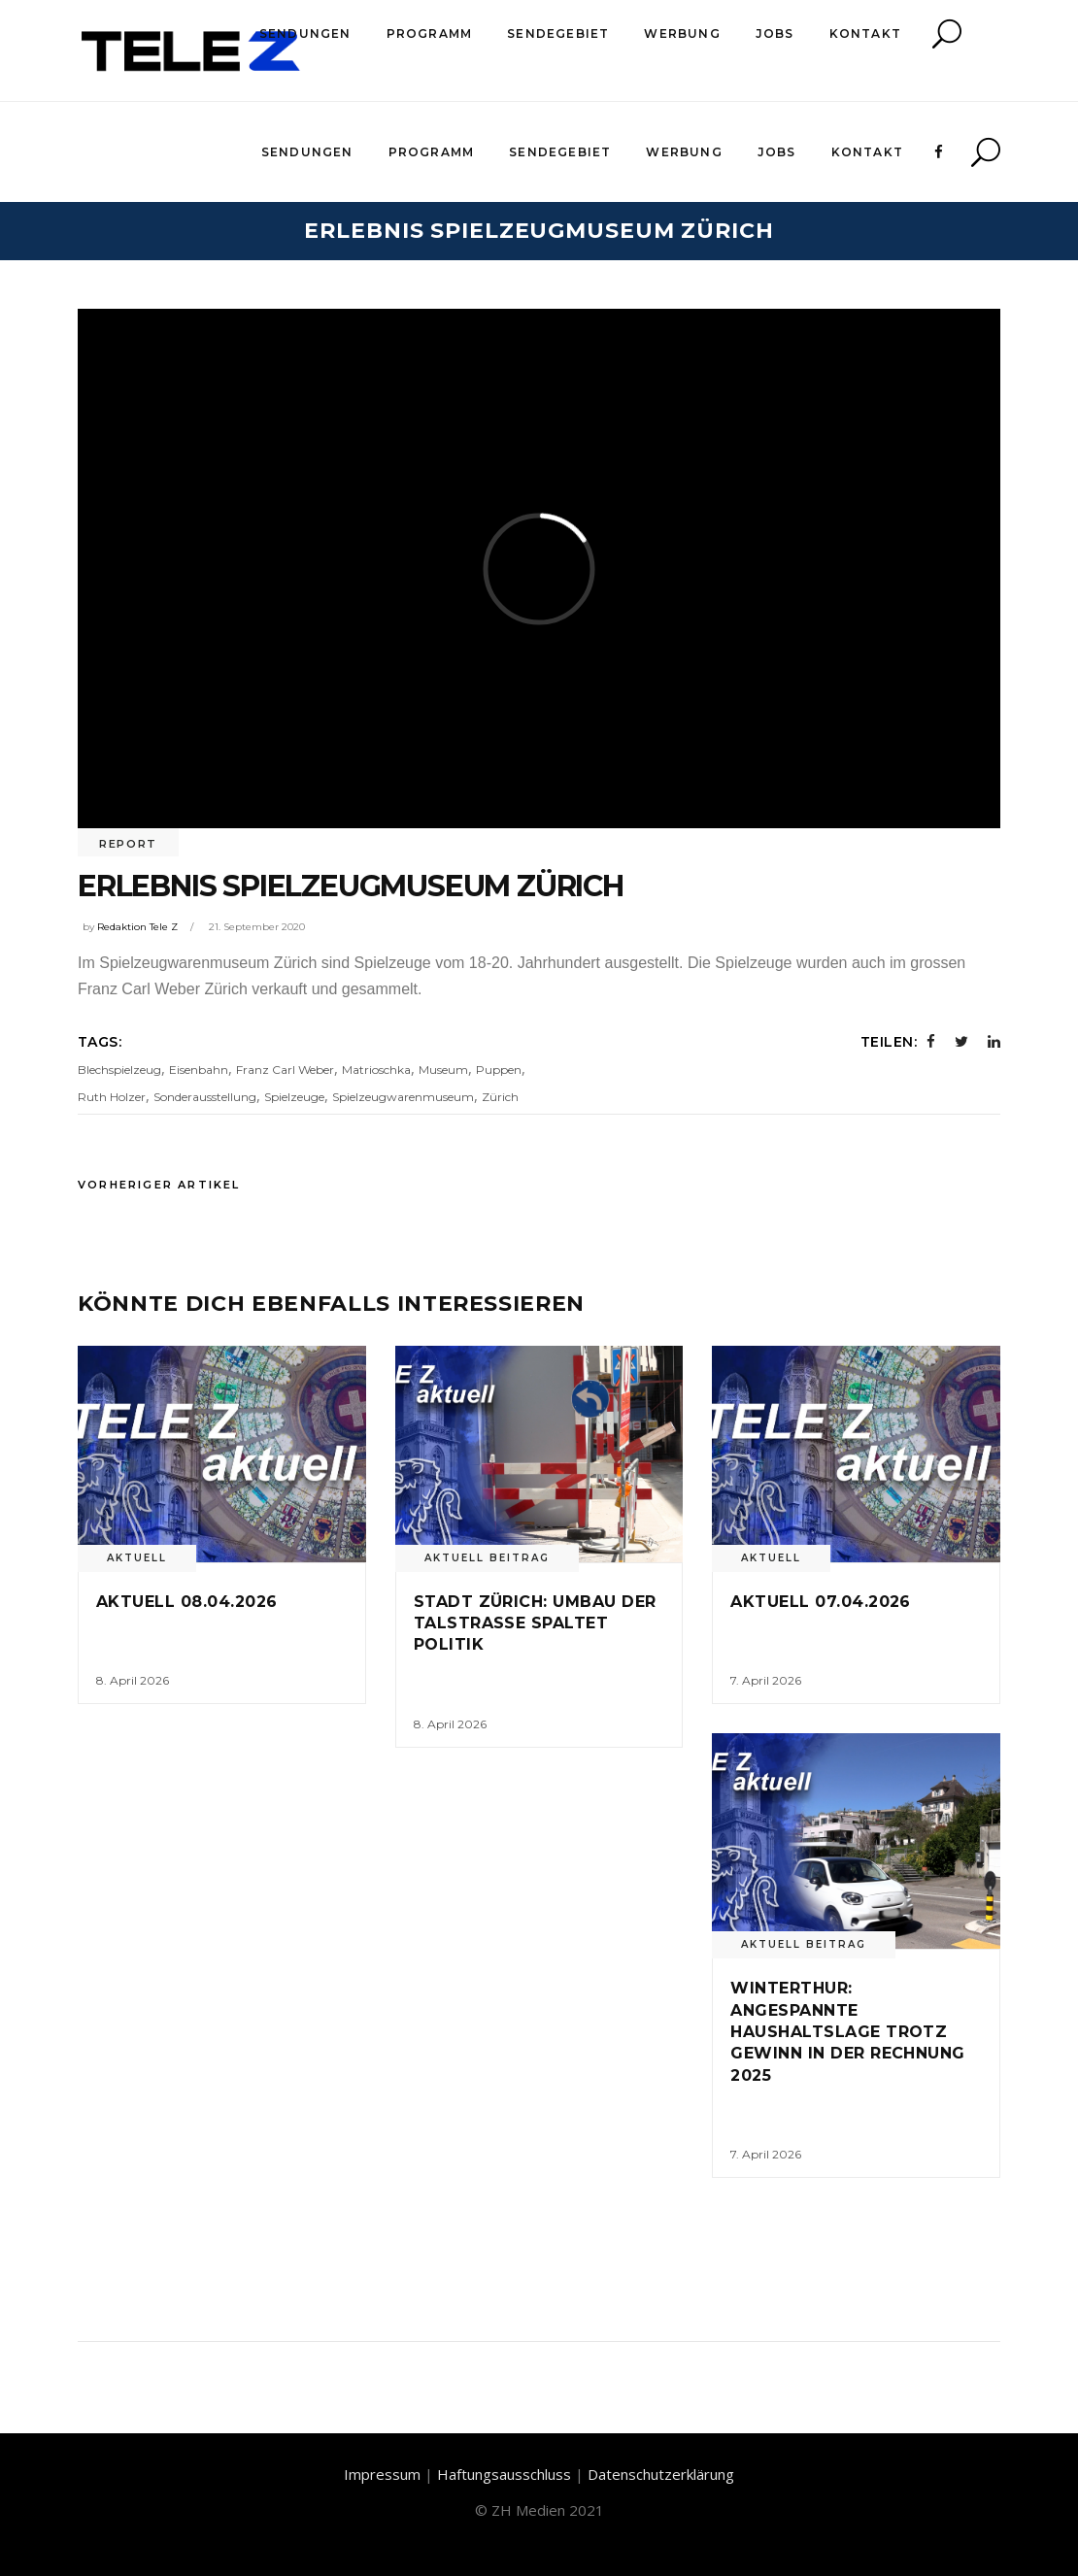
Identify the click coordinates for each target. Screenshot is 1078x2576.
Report (128, 844)
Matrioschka (376, 1069)
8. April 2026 (132, 1680)
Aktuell (137, 1558)
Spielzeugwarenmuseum (403, 1096)
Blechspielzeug (119, 1069)
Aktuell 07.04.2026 (820, 1601)
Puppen (499, 1069)
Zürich (500, 1096)
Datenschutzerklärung (661, 2474)
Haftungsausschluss (504, 2474)
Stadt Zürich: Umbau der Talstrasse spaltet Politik (535, 1623)
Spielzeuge (294, 1096)
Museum (443, 1069)
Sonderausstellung (204, 1096)
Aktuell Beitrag (487, 1558)
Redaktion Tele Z (137, 926)
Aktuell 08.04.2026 (187, 1601)
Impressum (382, 2474)
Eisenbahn (198, 1069)
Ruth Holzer (112, 1096)
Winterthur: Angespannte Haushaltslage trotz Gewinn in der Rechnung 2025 (847, 2032)
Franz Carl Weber (285, 1069)
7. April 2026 (765, 1680)
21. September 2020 (257, 926)
